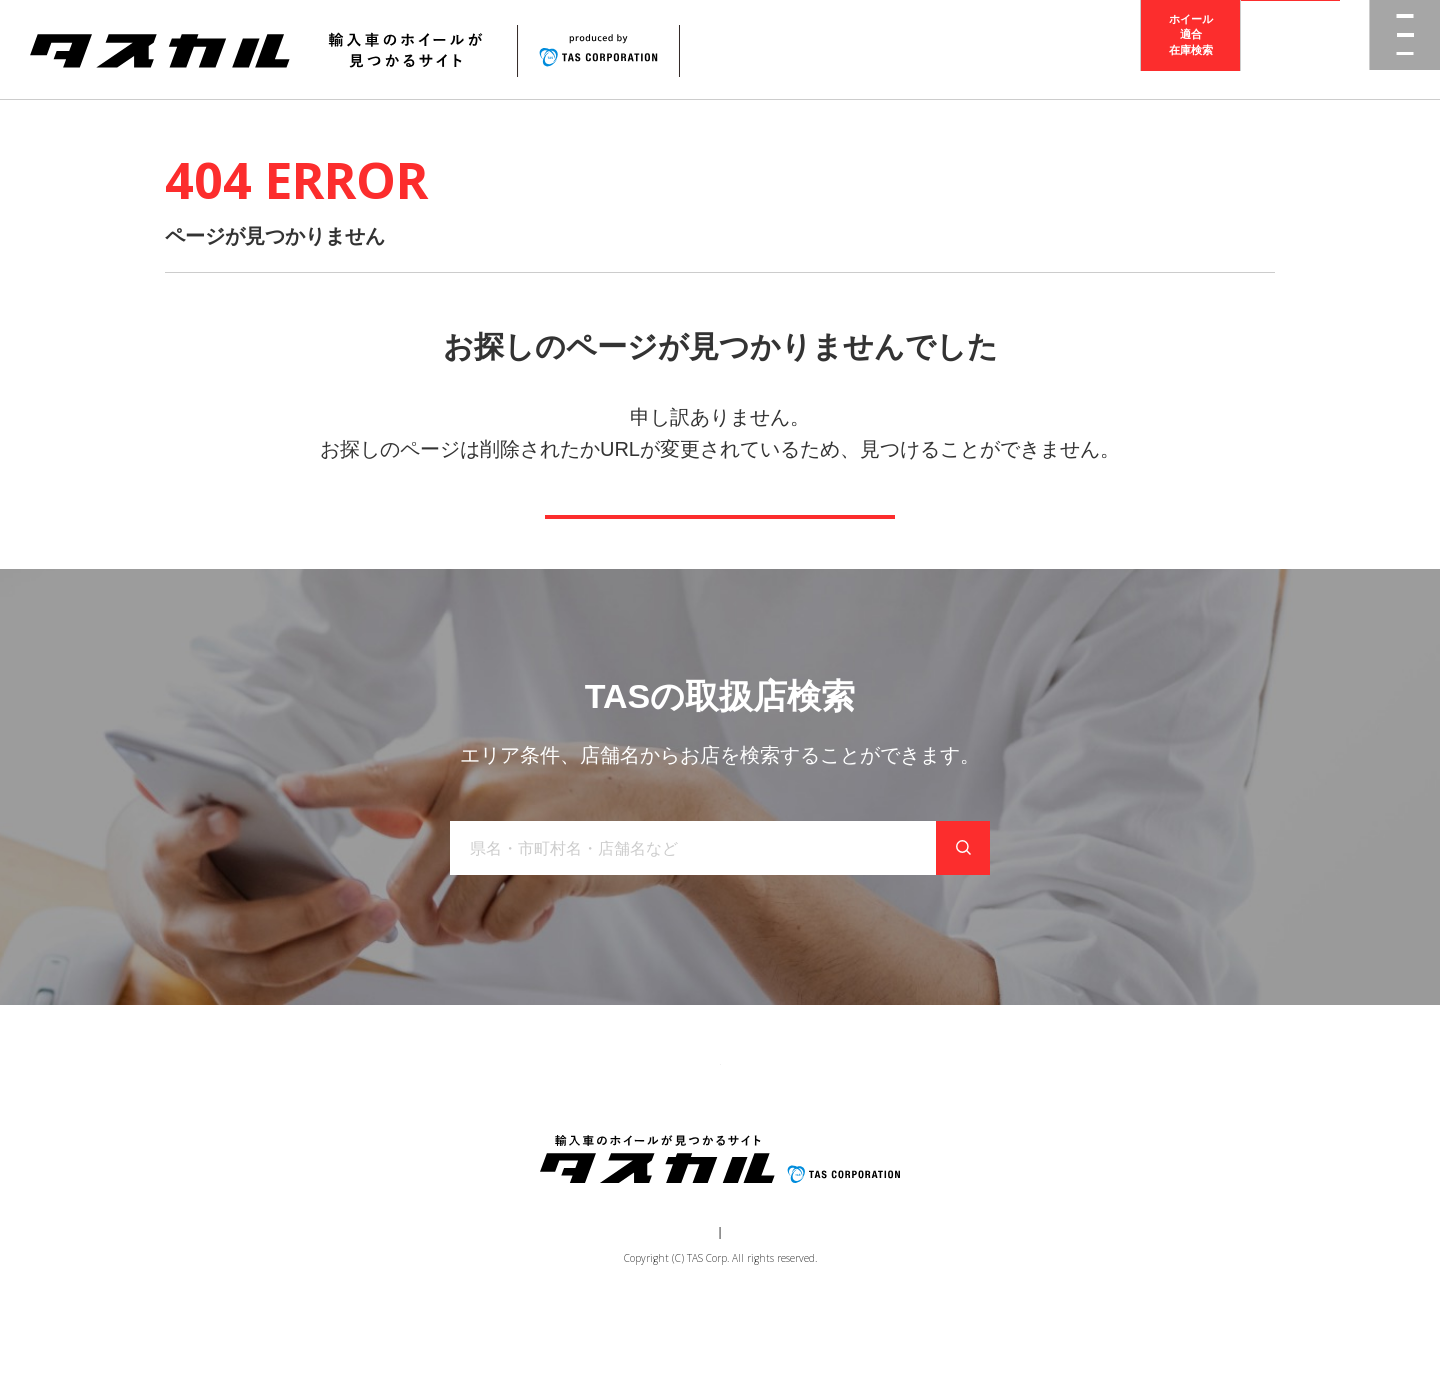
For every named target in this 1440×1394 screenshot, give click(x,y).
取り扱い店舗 (671, 1131)
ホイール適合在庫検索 (1191, 49)
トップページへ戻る (720, 545)
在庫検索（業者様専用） (1013, 1131)
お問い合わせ (871, 1131)
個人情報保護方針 (756, 1310)
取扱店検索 (1291, 49)
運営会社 (660, 1310)
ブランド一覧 (557, 1131)
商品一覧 (457, 1131)
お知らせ (771, 1131)
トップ (378, 1131)
